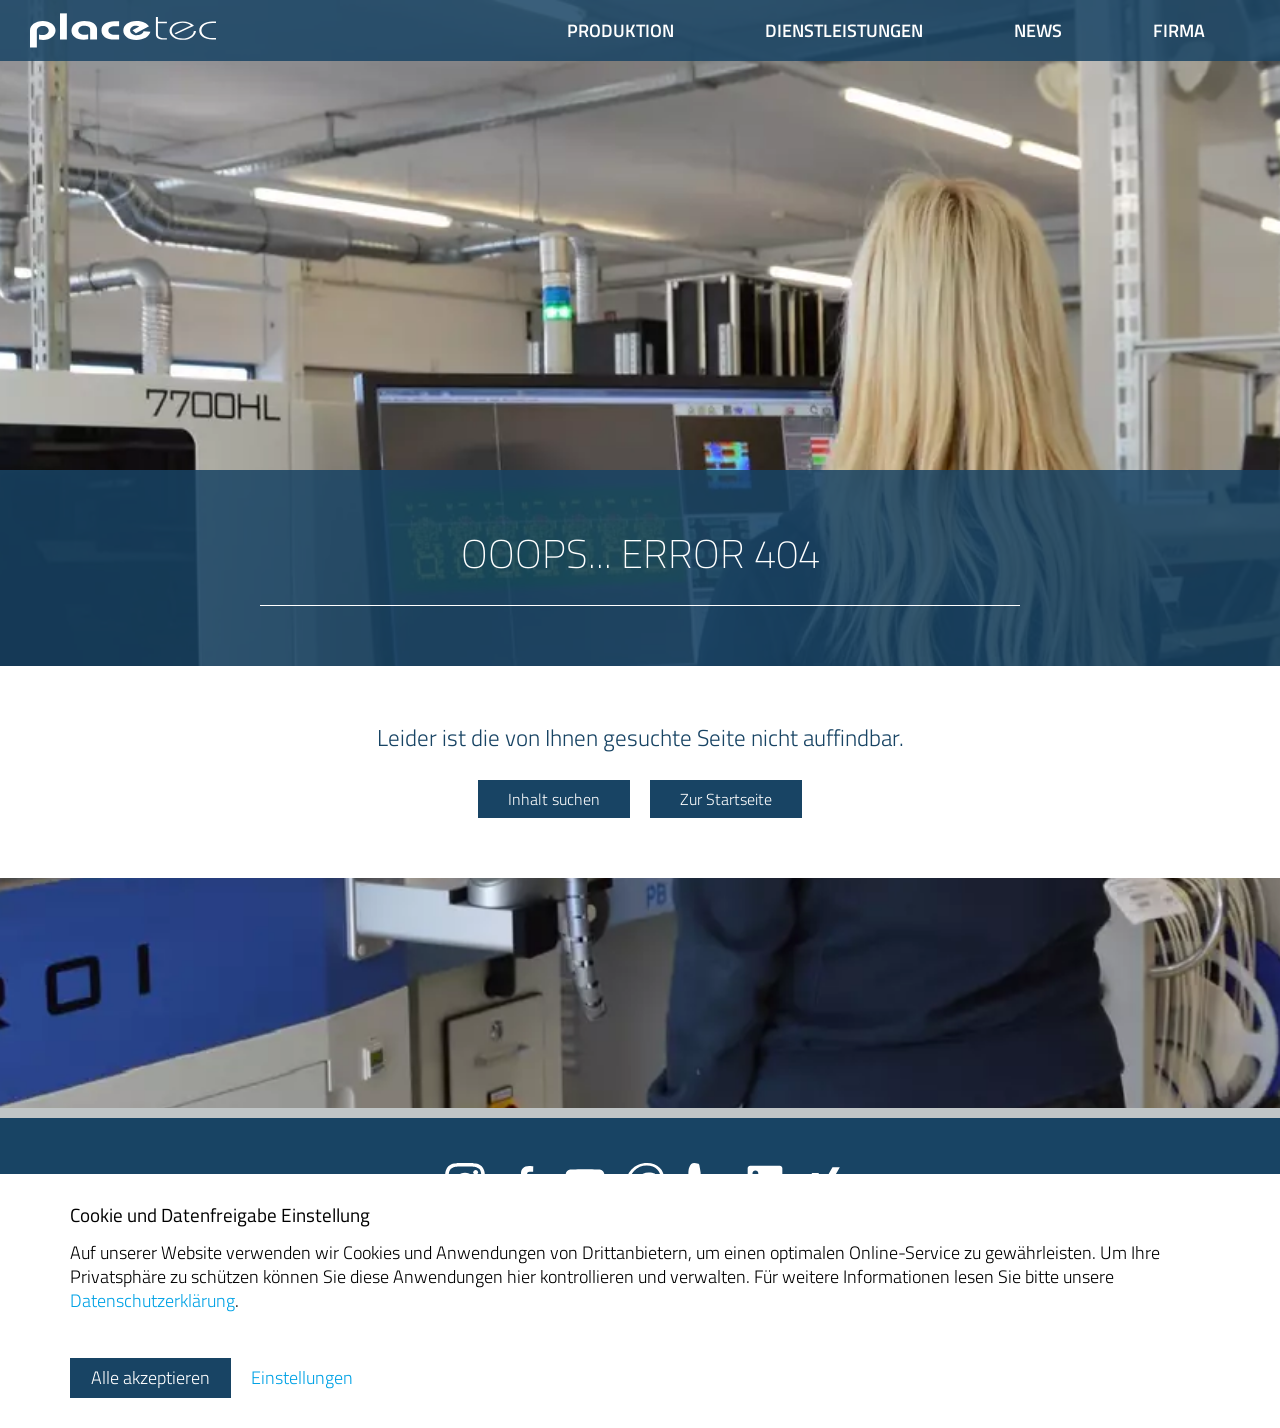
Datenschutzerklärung (152, 1300)
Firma (1179, 30)
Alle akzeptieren (150, 1377)
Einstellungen (302, 1378)
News (1038, 30)
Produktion (620, 30)
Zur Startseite (726, 799)
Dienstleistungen (844, 30)
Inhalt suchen (554, 799)
